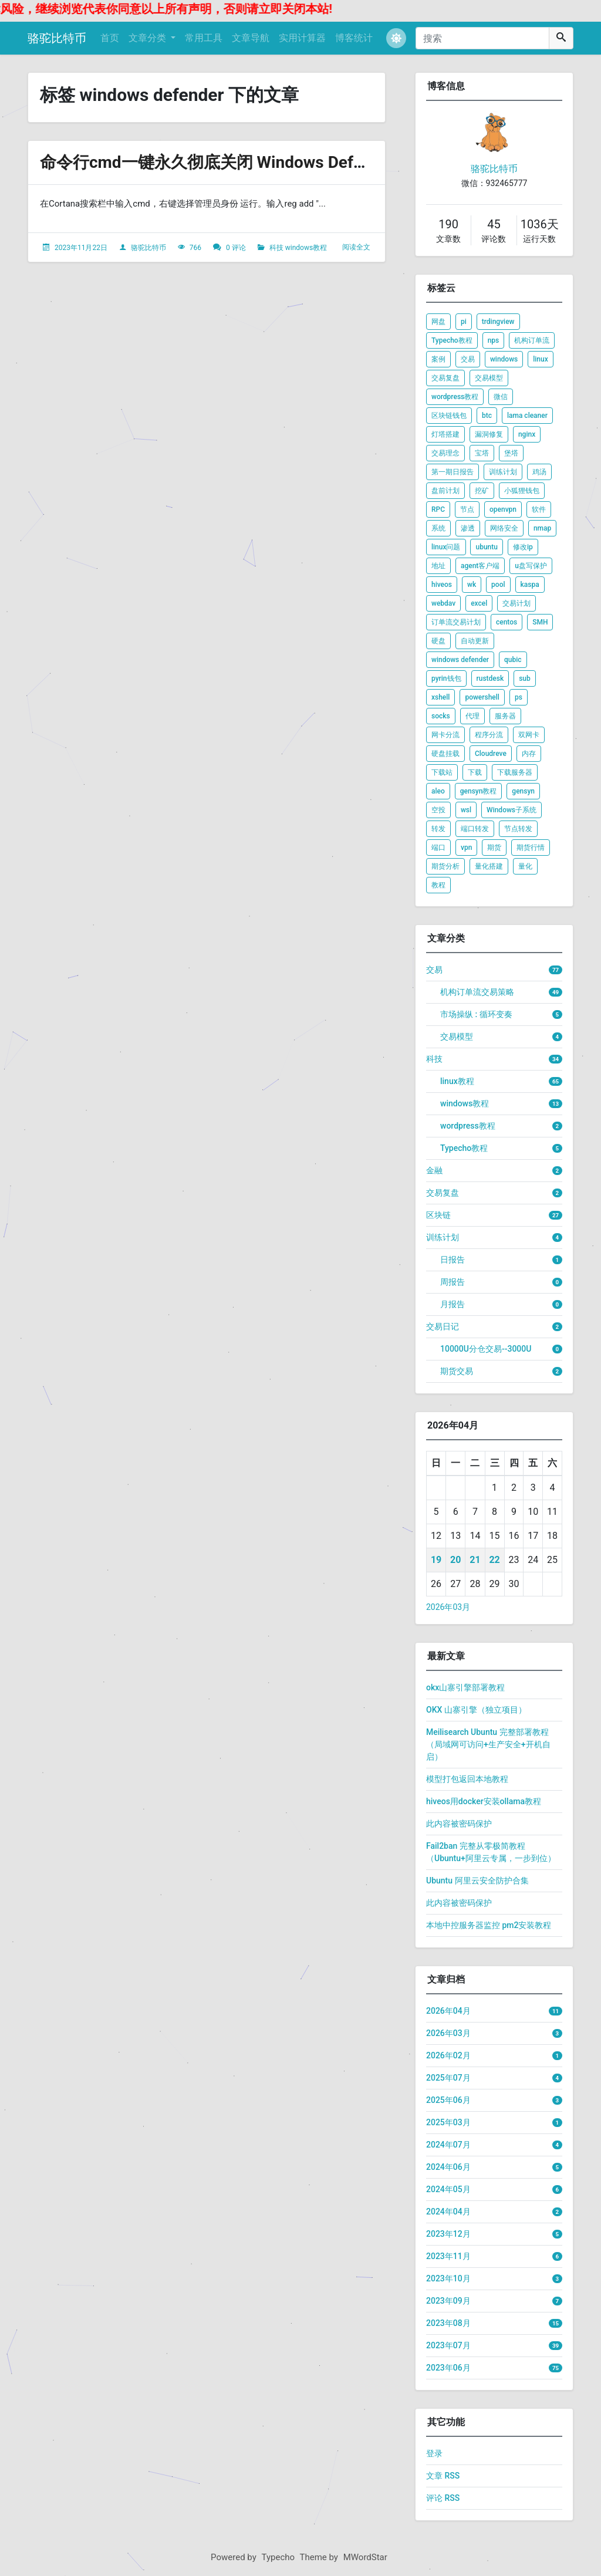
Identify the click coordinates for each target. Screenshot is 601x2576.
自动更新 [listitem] (475, 641)
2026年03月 (448, 1607)
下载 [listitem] (475, 772)
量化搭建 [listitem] (489, 866)
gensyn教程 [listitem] (478, 791)
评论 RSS (443, 2498)
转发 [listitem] (438, 829)
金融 (434, 1170)
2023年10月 (448, 2278)
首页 (109, 37)
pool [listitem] (498, 584)
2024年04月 (448, 2211)
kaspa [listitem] (530, 584)
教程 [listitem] (438, 885)
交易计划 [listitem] (516, 603)
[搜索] (482, 38)
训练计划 (442, 1237)
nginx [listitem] (526, 434)
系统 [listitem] (438, 528)
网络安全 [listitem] (504, 528)
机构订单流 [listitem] (531, 340)
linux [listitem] (540, 359)
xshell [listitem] (440, 697)
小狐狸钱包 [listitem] (521, 491)
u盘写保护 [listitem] (531, 566)
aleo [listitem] (438, 791)
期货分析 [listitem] (445, 866)
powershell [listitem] (482, 697)
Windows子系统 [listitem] (511, 810)
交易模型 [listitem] (489, 378)
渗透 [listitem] (468, 528)
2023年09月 (448, 2300)
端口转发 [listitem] (475, 829)
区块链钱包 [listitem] (449, 415)
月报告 (452, 1304)
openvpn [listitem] (502, 509)
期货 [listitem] (494, 847)
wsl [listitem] (466, 810)
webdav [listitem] (443, 603)
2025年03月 (448, 2122)
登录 (434, 2453)
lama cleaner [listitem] (527, 415)
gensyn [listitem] (523, 791)
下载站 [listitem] (442, 772)
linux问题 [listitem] (446, 547)
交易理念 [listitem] (445, 453)
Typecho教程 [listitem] (451, 340)
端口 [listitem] (438, 847)
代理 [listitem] (472, 716)
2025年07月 (448, 2077)
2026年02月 (448, 2055)
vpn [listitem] (466, 847)
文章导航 (250, 37)
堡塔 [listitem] (511, 453)
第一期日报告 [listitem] (452, 472)
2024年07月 (448, 2144)
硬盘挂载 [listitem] (445, 753)
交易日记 (442, 1326)
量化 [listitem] (525, 866)
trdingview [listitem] (498, 322)
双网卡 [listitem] (528, 735)
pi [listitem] (464, 322)
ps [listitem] (518, 697)
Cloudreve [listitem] (491, 753)
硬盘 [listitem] (438, 641)
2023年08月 (448, 2323)
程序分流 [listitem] (489, 735)
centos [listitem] (506, 622)
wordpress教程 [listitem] (454, 397)
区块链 (438, 1215)
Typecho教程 (464, 1148)
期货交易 (456, 1371)
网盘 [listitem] (438, 322)
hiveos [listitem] (441, 584)
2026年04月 (448, 2010)
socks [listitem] (440, 716)
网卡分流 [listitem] (445, 735)
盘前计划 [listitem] (445, 491)
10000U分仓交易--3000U (485, 1348)
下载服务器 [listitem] (514, 772)
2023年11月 (448, 2256)
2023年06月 (448, 2367)
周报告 (452, 1282)
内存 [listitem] (529, 753)
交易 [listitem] (468, 359)
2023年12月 (448, 2234)
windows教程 (306, 248)
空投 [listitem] (438, 810)
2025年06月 (448, 2100)
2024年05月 (448, 2189)
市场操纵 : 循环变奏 (476, 1014)
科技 (276, 248)
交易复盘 (442, 1192)
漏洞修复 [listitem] (489, 434)
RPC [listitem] (438, 509)
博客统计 (354, 37)
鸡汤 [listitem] (539, 472)
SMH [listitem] (540, 622)
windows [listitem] (504, 359)
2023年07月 (448, 2345)
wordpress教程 (467, 1125)
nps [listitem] (493, 340)
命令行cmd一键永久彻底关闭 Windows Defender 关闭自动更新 (269, 162)
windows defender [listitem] (460, 660)
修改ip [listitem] (523, 547)
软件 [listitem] (539, 509)
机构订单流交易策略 (477, 992)
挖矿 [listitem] (482, 491)
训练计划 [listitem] (503, 472)
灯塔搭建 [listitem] (445, 434)
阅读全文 (356, 247)
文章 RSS (443, 2475)
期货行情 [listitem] (530, 847)
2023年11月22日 (81, 248)
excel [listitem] (479, 603)
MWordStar (365, 2557)
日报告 (452, 1259)
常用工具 (203, 37)
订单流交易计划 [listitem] (456, 622)
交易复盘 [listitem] (445, 378)
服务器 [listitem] (505, 716)
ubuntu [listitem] (486, 547)
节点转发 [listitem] (518, 829)
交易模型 (456, 1036)
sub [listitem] (525, 678)
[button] (396, 38)
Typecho (278, 2557)
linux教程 (457, 1081)
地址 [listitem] (438, 566)
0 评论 (236, 248)
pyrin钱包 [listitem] (446, 678)
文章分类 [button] (148, 37)
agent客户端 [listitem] (480, 566)
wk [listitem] (471, 584)
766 (195, 248)
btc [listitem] (487, 415)
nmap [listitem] (542, 528)
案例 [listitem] (438, 359)
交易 (434, 969)
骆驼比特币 (57, 38)
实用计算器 (302, 37)
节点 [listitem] (467, 509)
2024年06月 (448, 2167)
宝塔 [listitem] (482, 453)
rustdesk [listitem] (490, 678)
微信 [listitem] (501, 397)
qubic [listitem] (513, 660)
